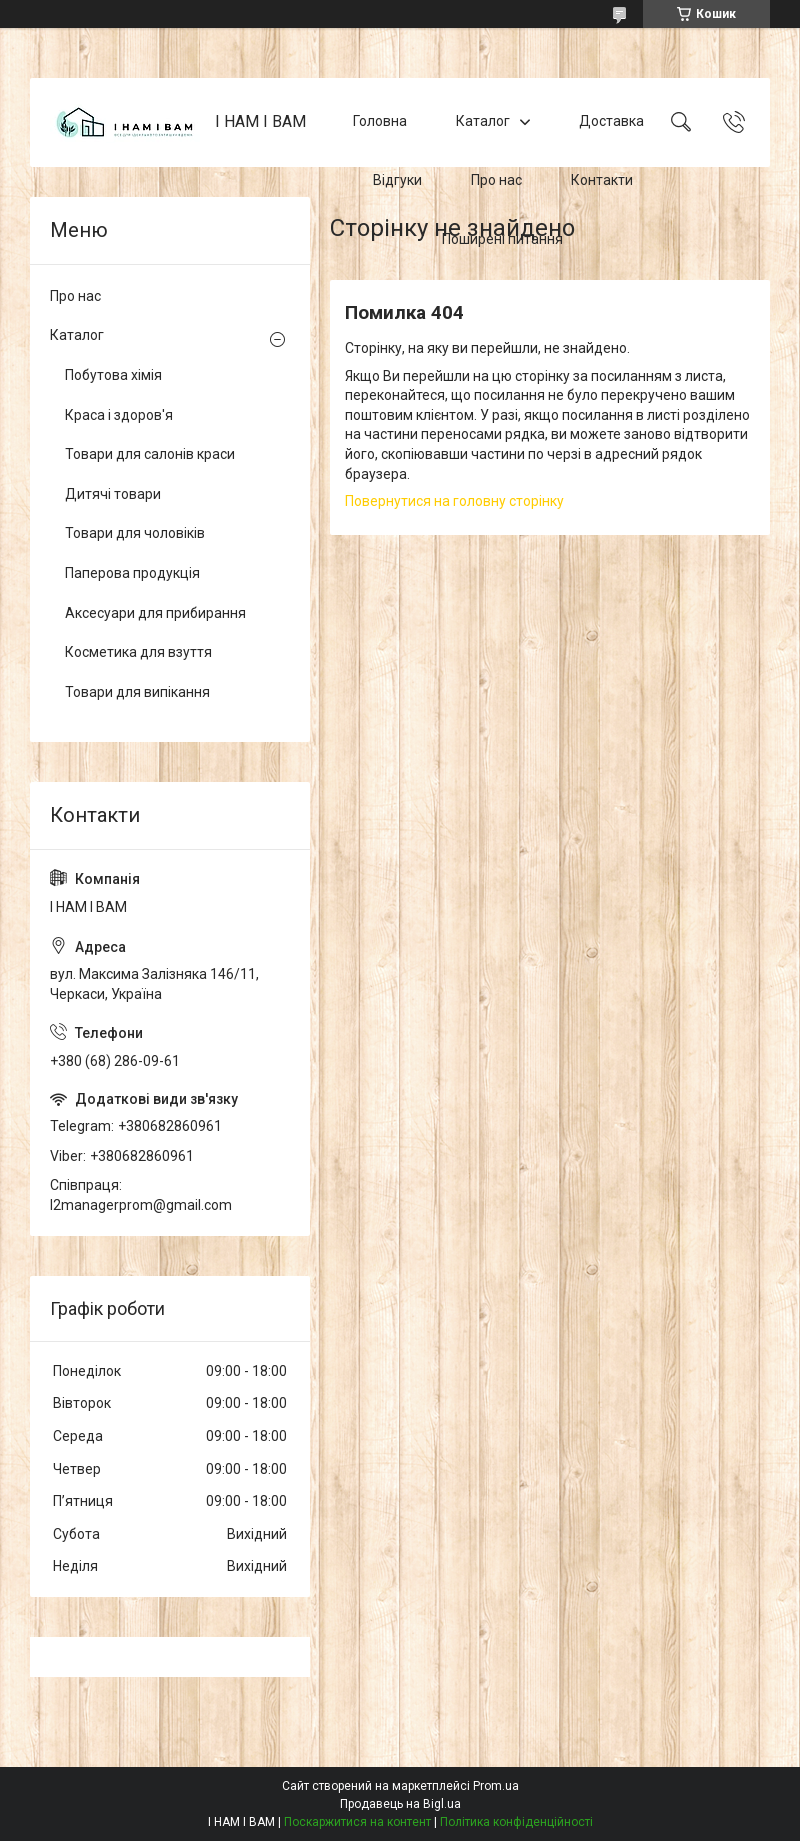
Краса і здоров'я (119, 415)
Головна (380, 122)
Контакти (602, 180)
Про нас (496, 180)
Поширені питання (502, 239)
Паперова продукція (132, 573)
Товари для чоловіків (135, 533)
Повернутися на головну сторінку (454, 501)
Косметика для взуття (138, 652)
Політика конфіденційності (516, 1822)
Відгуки (397, 180)
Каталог (483, 122)
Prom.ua (496, 1786)
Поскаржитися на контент (357, 1822)
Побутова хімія (113, 375)
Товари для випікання (137, 692)
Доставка (611, 122)
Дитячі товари (113, 494)
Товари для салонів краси (150, 454)
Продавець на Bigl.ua (400, 1804)
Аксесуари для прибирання (155, 613)
